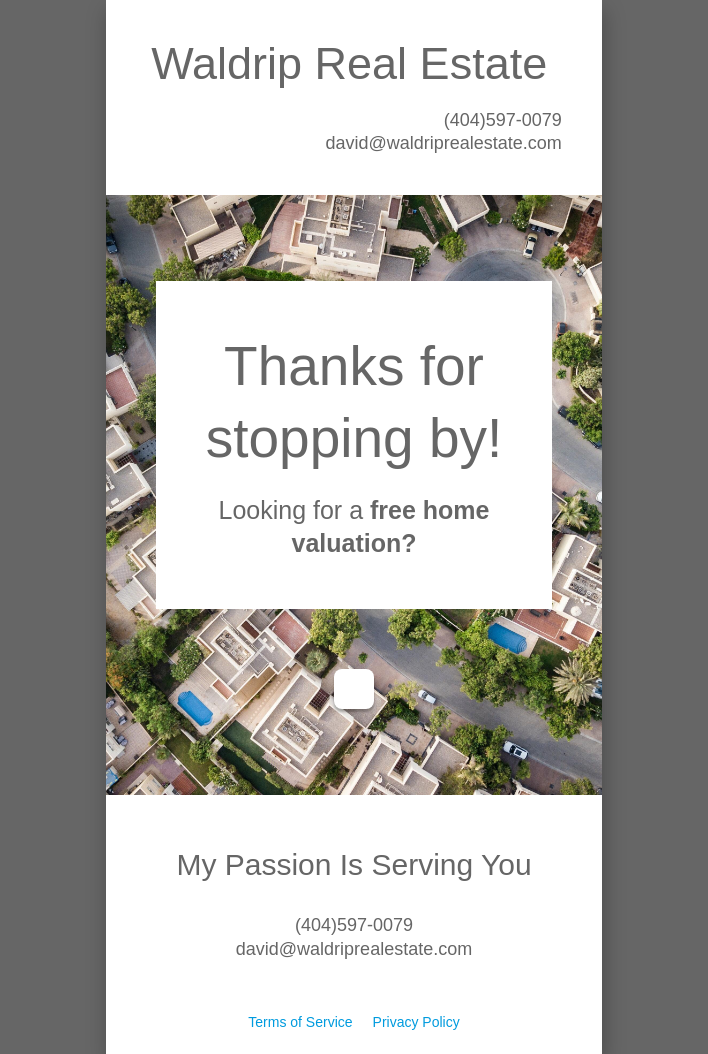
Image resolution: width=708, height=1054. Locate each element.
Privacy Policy (416, 1022)
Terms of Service (300, 1022)
